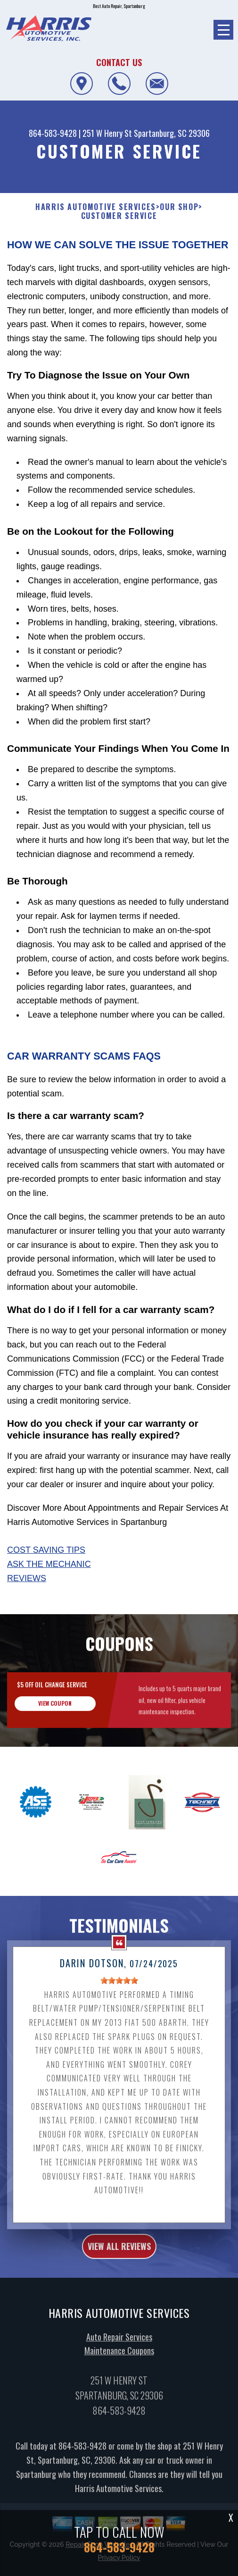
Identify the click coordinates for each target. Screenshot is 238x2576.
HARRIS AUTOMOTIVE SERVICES (95, 206)
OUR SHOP (179, 206)
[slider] (119, 1997)
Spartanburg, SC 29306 (172, 133)
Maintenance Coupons (119, 2367)
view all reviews (119, 2262)
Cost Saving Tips (46, 1550)
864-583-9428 (53, 133)
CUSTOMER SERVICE (119, 215)
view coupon (55, 1720)
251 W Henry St (107, 133)
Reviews (26, 1578)
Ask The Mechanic (49, 1564)
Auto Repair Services (119, 2353)
